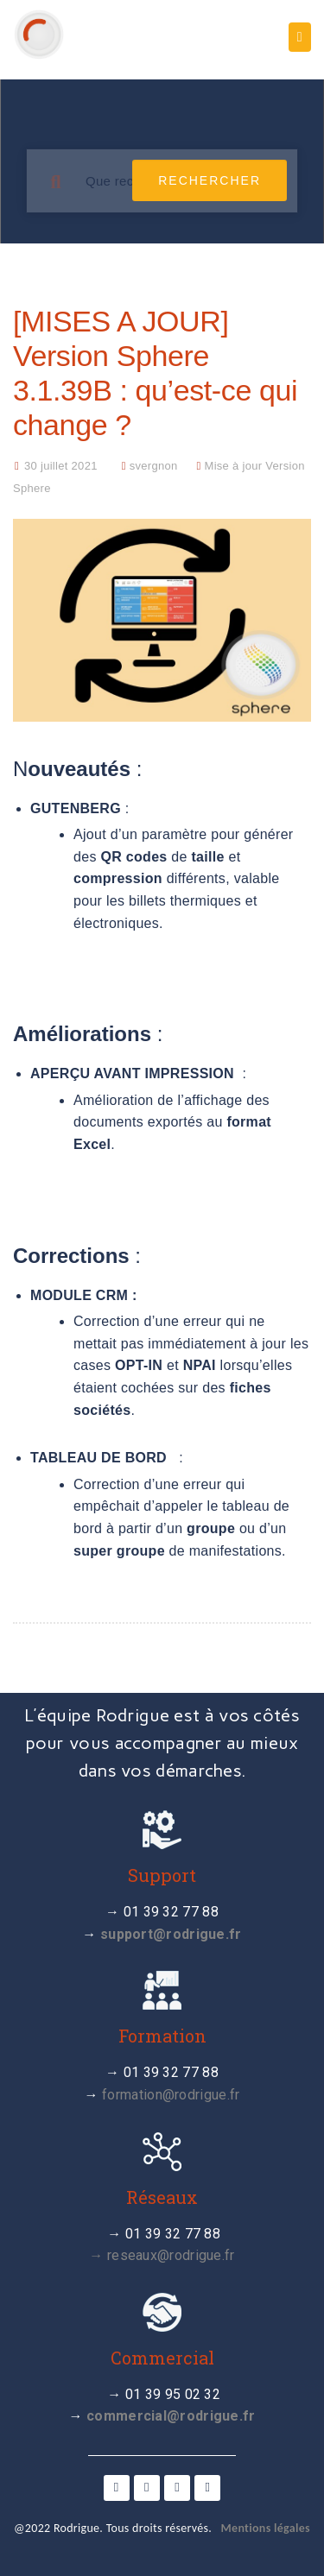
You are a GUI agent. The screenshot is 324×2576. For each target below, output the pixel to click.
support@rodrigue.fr (171, 1934)
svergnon (154, 465)
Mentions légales (265, 2528)
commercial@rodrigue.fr (171, 2416)
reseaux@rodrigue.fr (171, 2255)
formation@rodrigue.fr (170, 2095)
